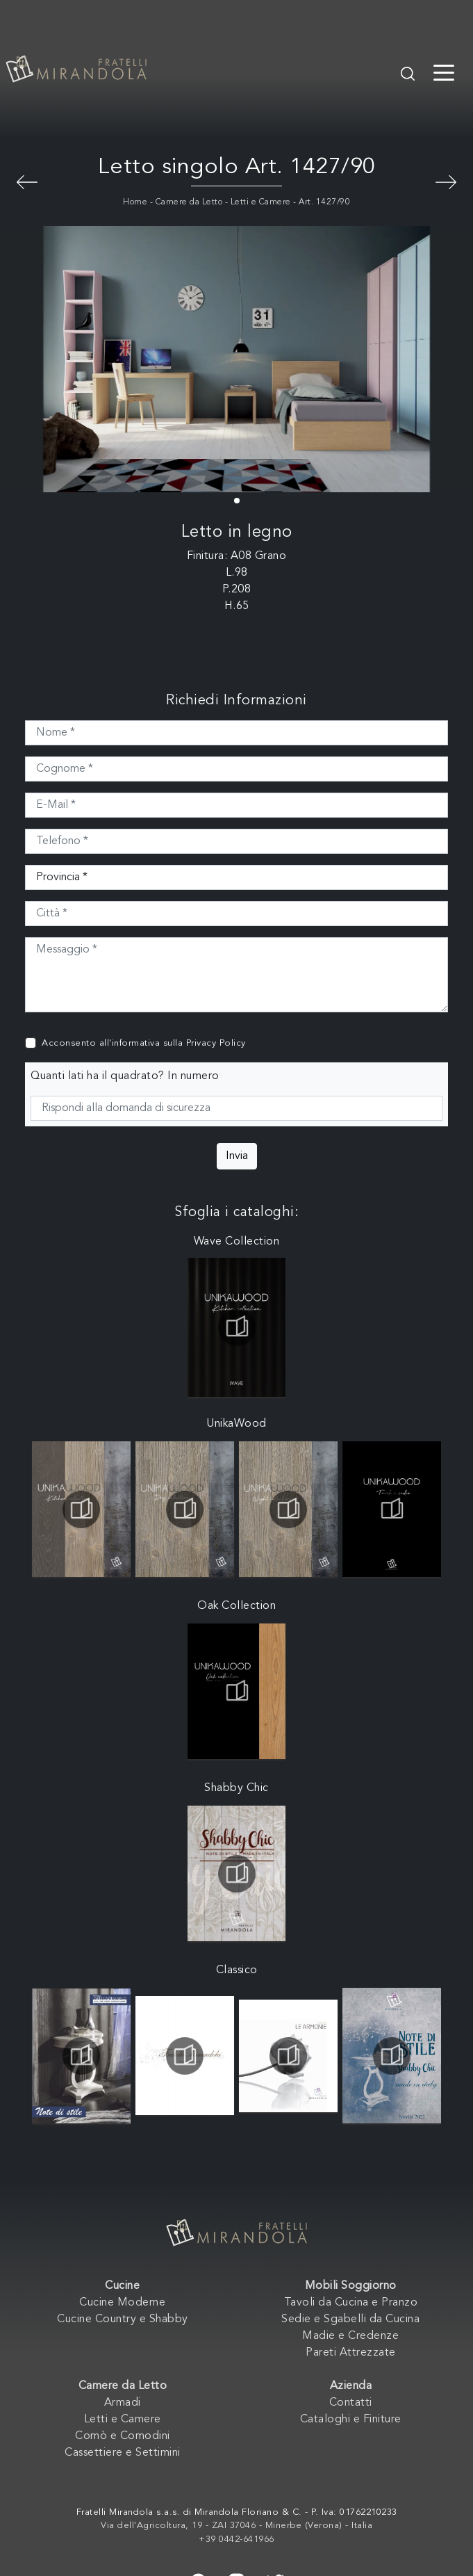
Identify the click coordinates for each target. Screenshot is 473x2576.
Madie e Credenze (350, 2336)
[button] (237, 500)
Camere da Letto (189, 202)
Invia (237, 1156)
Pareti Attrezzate (351, 2352)
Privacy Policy (216, 1043)
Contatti (350, 2402)
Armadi (122, 2402)
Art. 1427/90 (324, 202)
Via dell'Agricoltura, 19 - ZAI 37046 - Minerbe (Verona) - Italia (236, 2525)
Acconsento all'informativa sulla (144, 1043)
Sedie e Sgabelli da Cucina (350, 2319)
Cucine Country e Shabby (122, 2319)
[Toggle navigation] (444, 71)
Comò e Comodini (122, 2436)
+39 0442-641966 (236, 2539)
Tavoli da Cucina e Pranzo (351, 2302)
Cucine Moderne (122, 2302)
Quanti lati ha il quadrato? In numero (125, 1076)
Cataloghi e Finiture (350, 2419)
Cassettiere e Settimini (123, 2452)
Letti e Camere (261, 202)
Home (135, 202)
